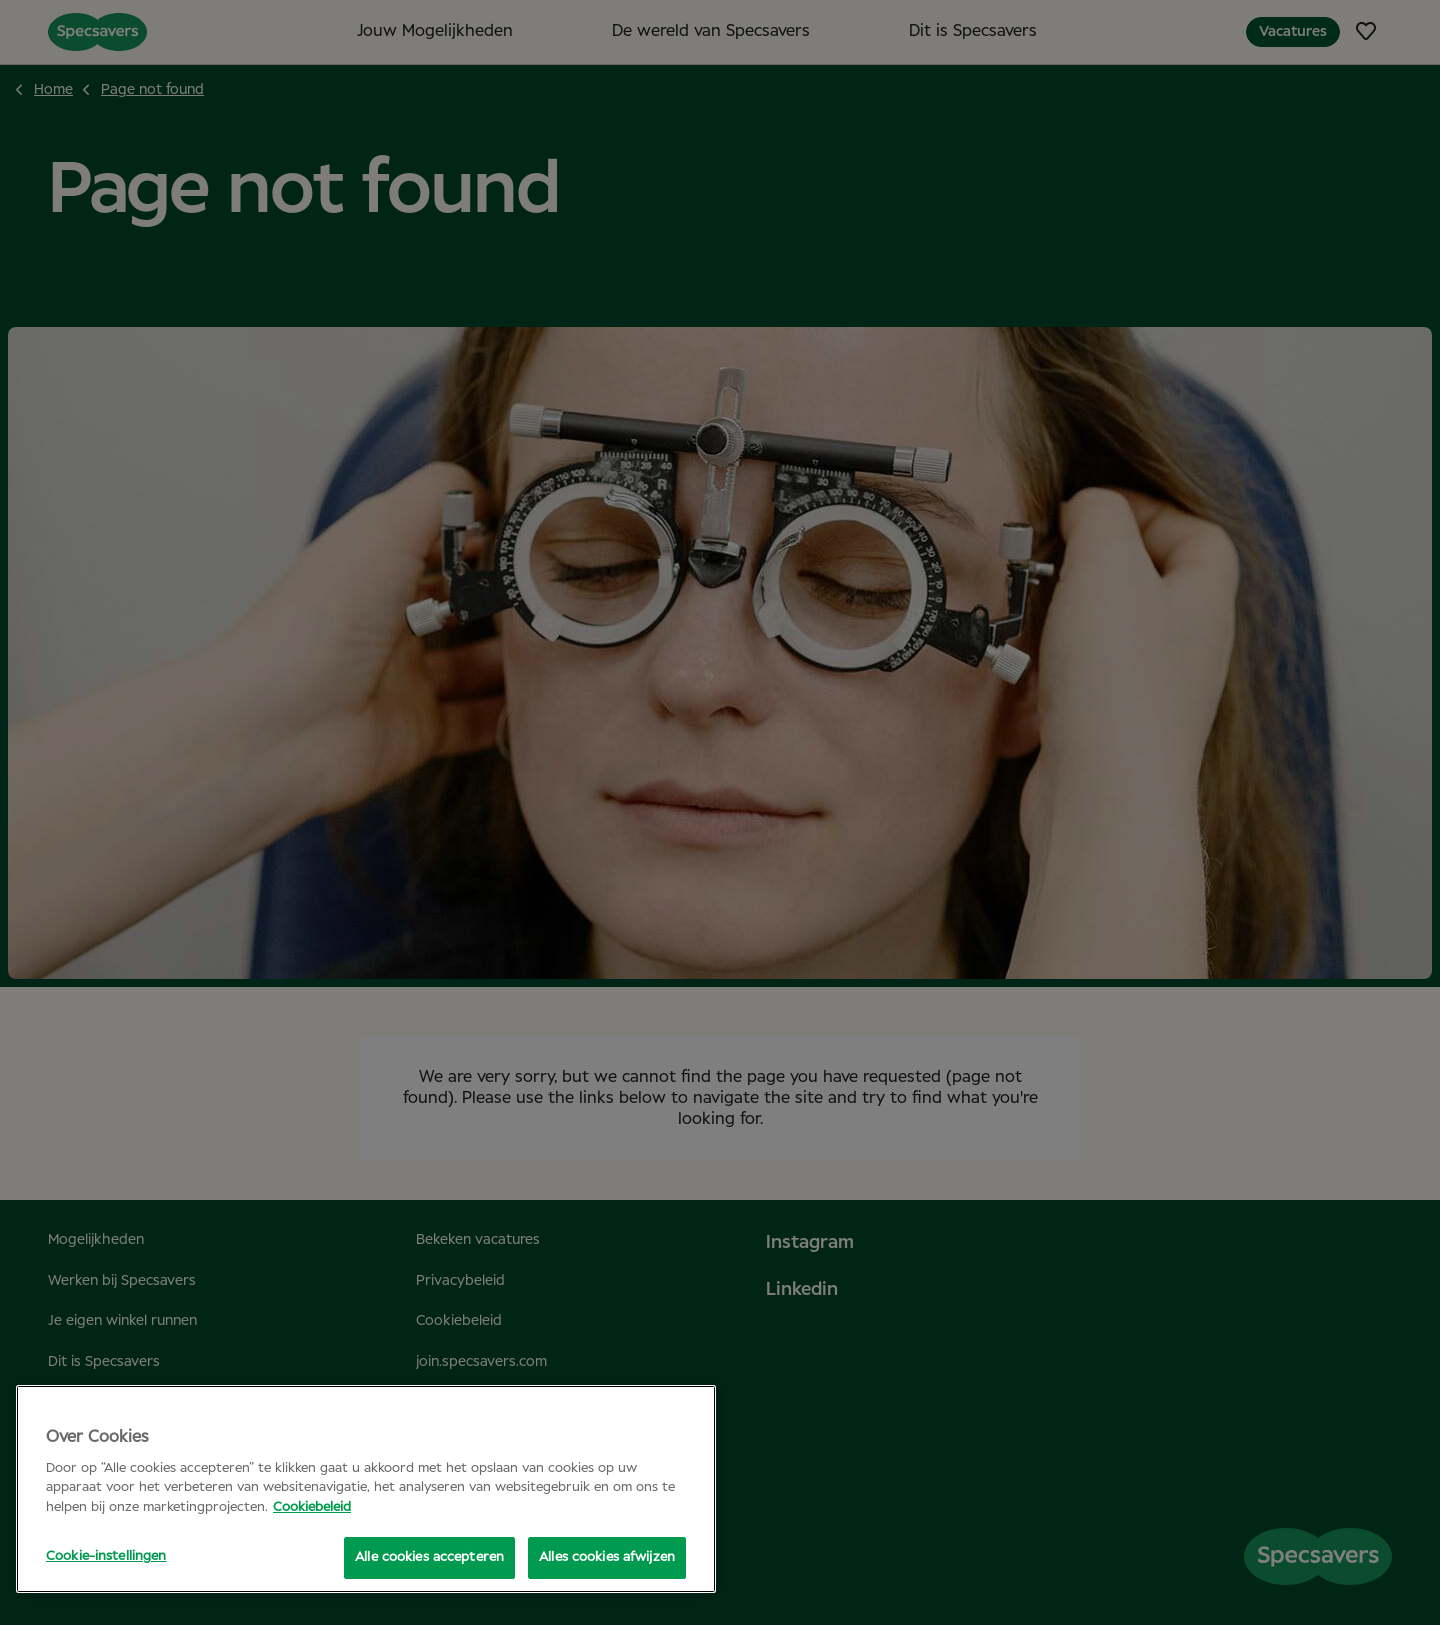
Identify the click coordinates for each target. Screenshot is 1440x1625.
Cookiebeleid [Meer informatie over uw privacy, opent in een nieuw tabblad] (312, 1507)
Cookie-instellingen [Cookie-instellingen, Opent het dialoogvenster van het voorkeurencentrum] (106, 1556)
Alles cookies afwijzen (607, 1557)
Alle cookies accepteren (429, 1557)
